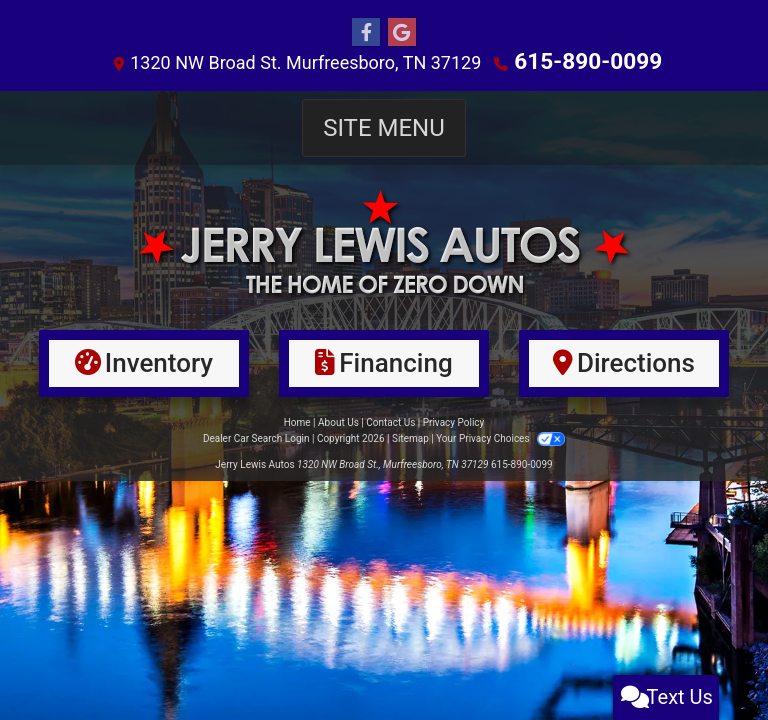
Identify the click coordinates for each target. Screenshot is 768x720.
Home (297, 421)
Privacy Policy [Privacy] (454, 421)
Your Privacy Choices (500, 437)
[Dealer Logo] (384, 241)
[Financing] (384, 362)
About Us (338, 421)
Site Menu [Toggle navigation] (384, 127)
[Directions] (624, 362)
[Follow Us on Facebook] (366, 33)
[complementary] (708, 660)
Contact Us (390, 421)
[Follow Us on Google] (402, 33)
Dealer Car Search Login (256, 437)
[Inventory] (144, 362)
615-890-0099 (588, 61)
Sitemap (410, 437)
